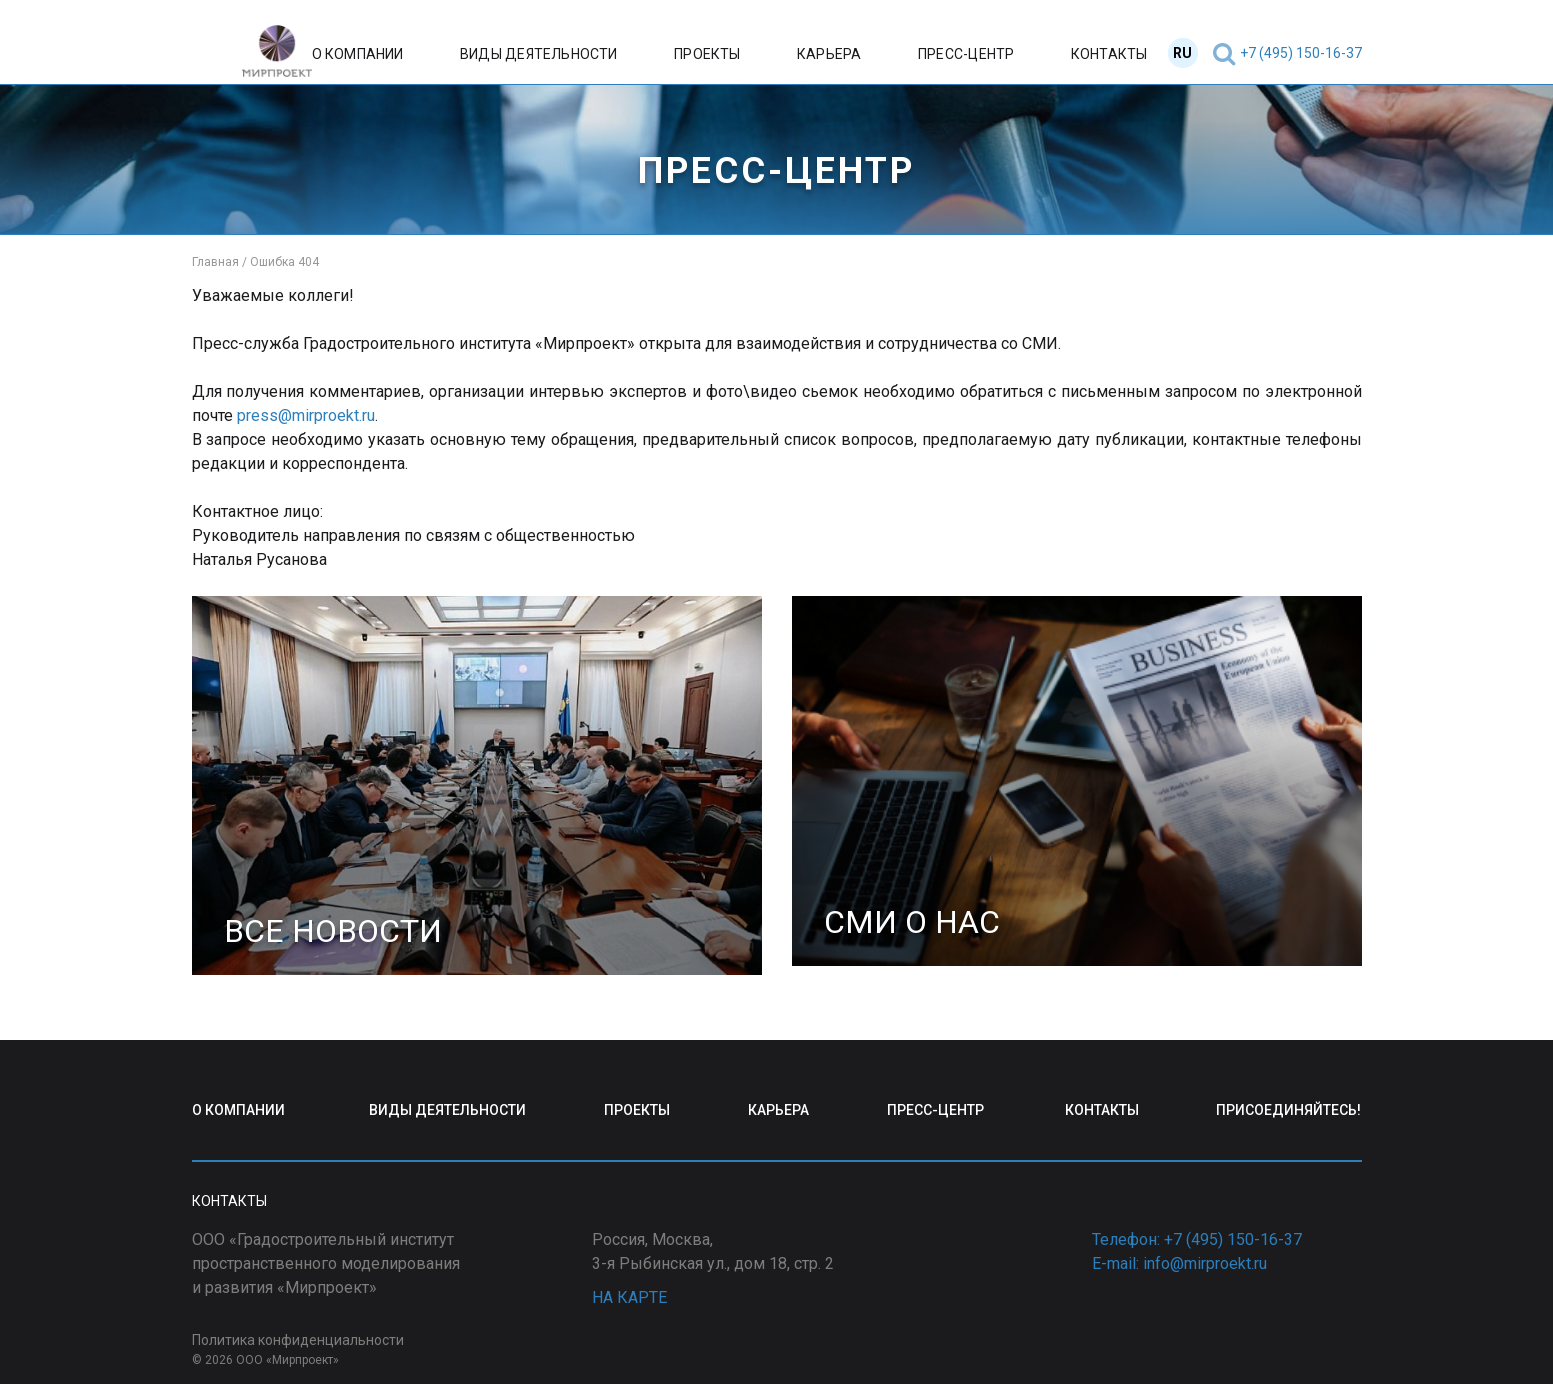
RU (1182, 53)
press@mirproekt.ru (306, 415)
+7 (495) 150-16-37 (1301, 53)
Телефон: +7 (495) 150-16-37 (1197, 1239)
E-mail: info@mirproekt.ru (1179, 1263)
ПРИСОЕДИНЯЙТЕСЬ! (1288, 1110)
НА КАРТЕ (629, 1297)
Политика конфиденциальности (298, 1340)
